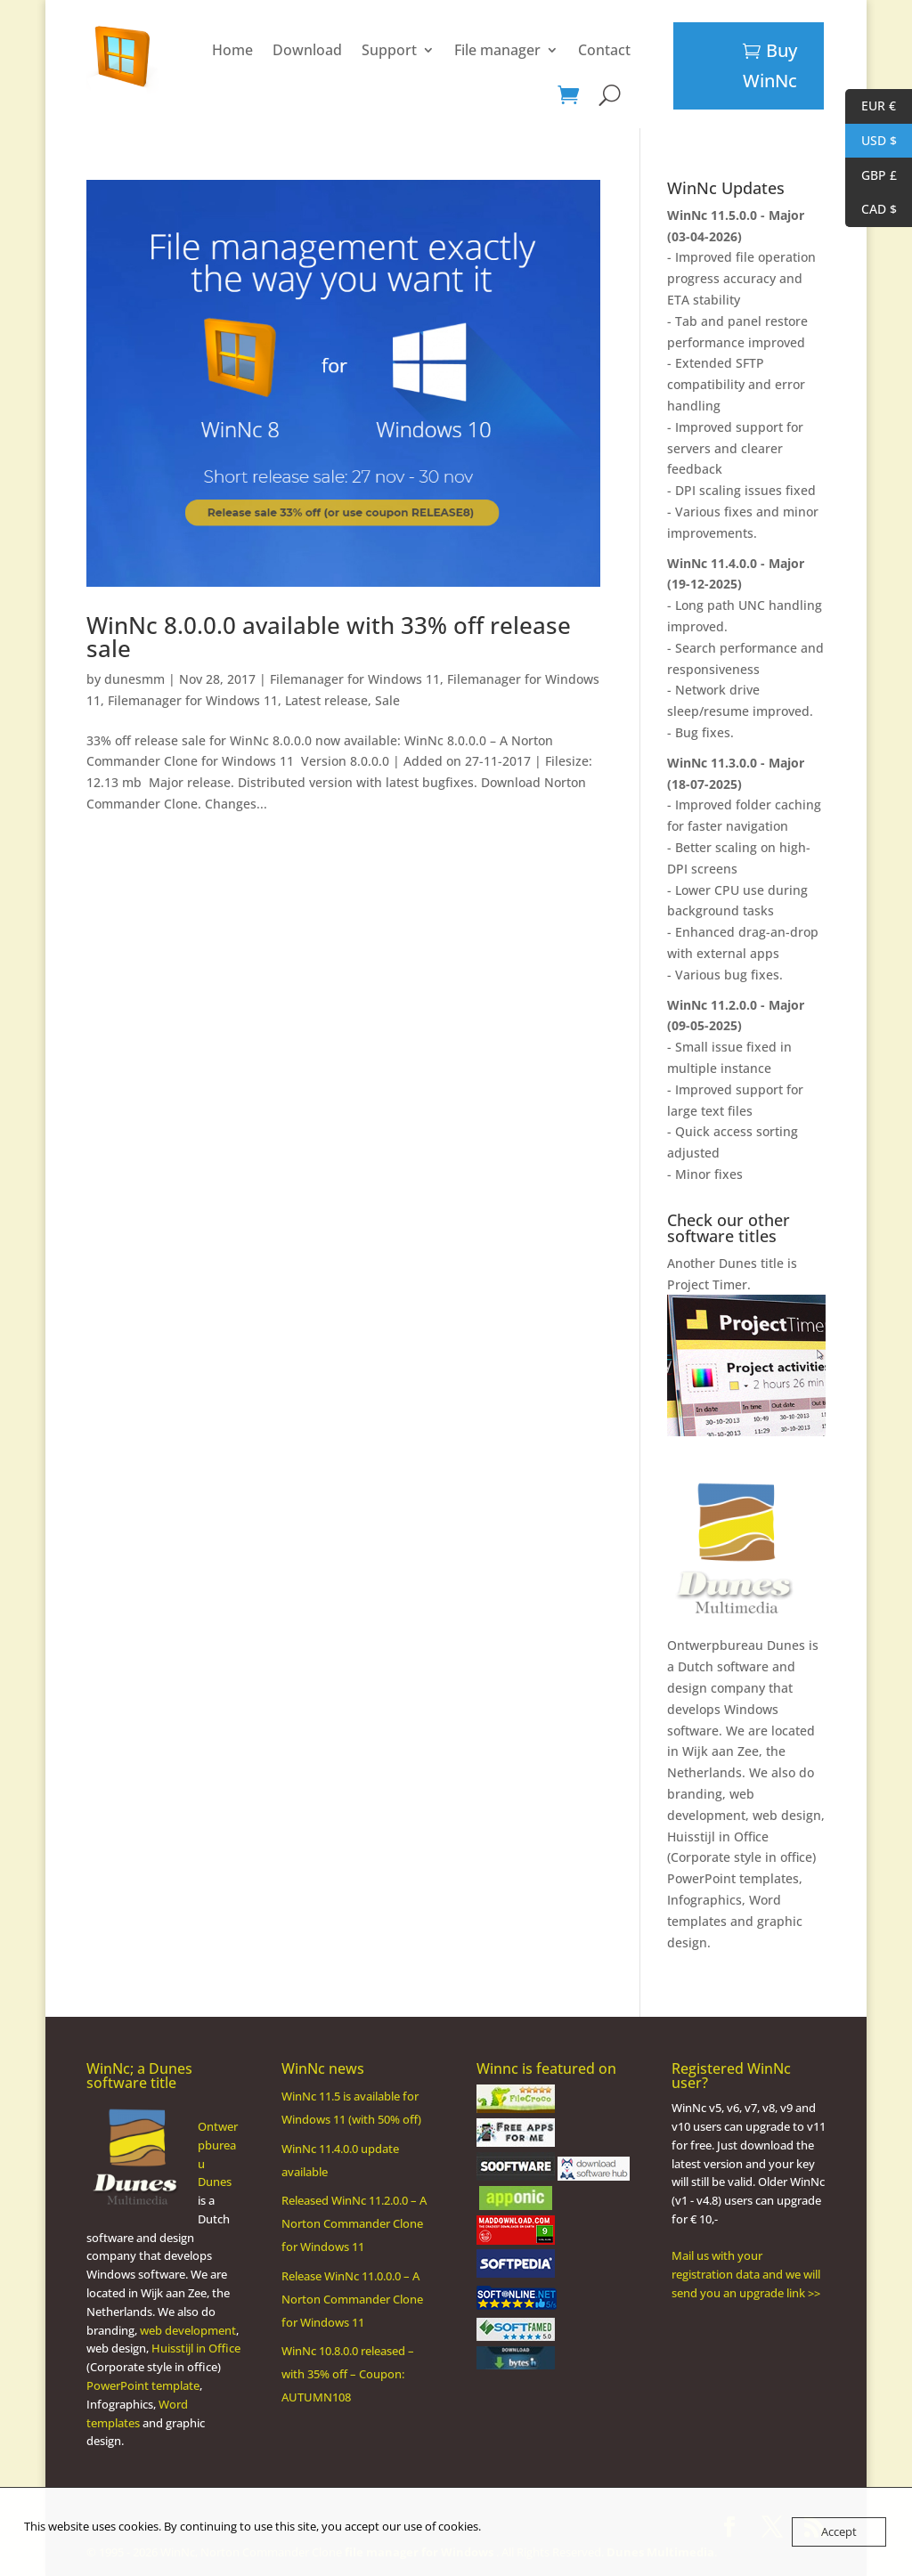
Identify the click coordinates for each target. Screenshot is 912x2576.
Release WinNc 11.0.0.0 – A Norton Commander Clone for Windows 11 (352, 2299)
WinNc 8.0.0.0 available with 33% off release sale (328, 636)
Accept (839, 2531)
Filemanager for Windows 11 (355, 678)
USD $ (871, 141)
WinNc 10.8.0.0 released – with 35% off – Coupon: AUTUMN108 (347, 2374)
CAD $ (871, 209)
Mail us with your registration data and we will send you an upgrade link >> (746, 2274)
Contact (521, 50)
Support (306, 50)
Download (224, 50)
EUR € (870, 106)
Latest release (326, 700)
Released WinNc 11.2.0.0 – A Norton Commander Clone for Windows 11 (354, 2223)
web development (188, 2330)
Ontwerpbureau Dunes (736, 1645)
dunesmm (134, 678)
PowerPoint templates (733, 1878)
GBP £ (871, 175)
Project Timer (707, 1284)
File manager (414, 50)
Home (149, 50)
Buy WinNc (770, 65)
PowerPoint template (143, 2385)
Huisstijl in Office (718, 1836)
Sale (387, 700)
